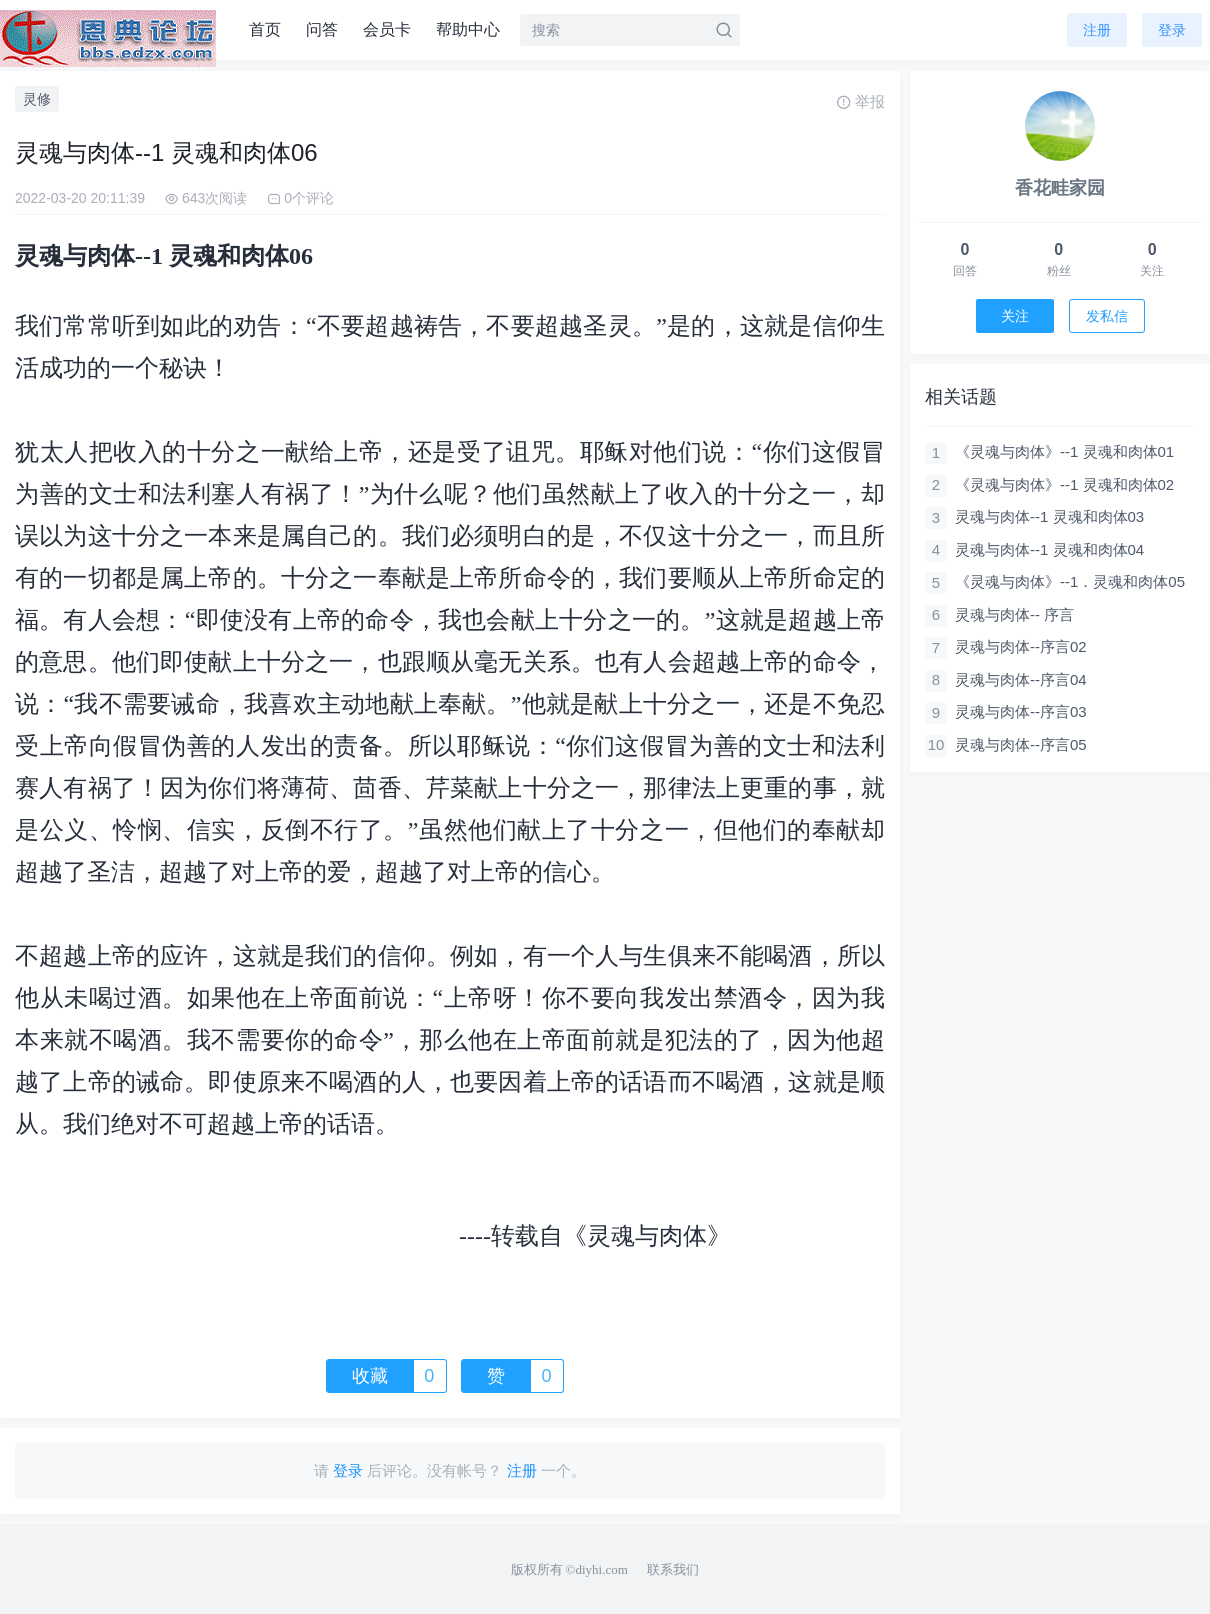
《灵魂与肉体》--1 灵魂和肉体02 (1064, 484)
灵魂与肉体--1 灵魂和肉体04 (1049, 549)
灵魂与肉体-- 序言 (1014, 614)
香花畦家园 (1060, 188)
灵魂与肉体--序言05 (1021, 744)
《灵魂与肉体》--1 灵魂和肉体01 (1064, 451)
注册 (1097, 30)
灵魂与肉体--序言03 (1021, 711)
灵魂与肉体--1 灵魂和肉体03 (1049, 516)
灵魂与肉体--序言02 (1021, 646)
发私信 (1107, 316)
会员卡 (387, 29)
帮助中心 (468, 29)
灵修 (37, 99)
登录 (1172, 30)
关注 (1015, 316)
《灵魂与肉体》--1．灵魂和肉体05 (1070, 581)
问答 (322, 29)
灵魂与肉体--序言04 (1021, 679)
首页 (265, 29)
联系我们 (673, 1569)
